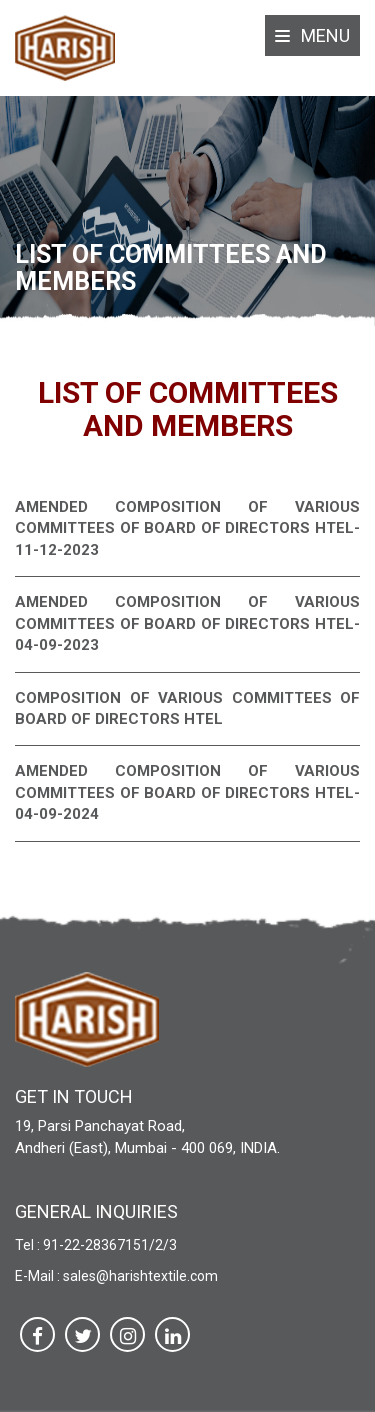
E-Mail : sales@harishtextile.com (116, 1276)
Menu (312, 35)
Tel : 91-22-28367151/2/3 (96, 1245)
